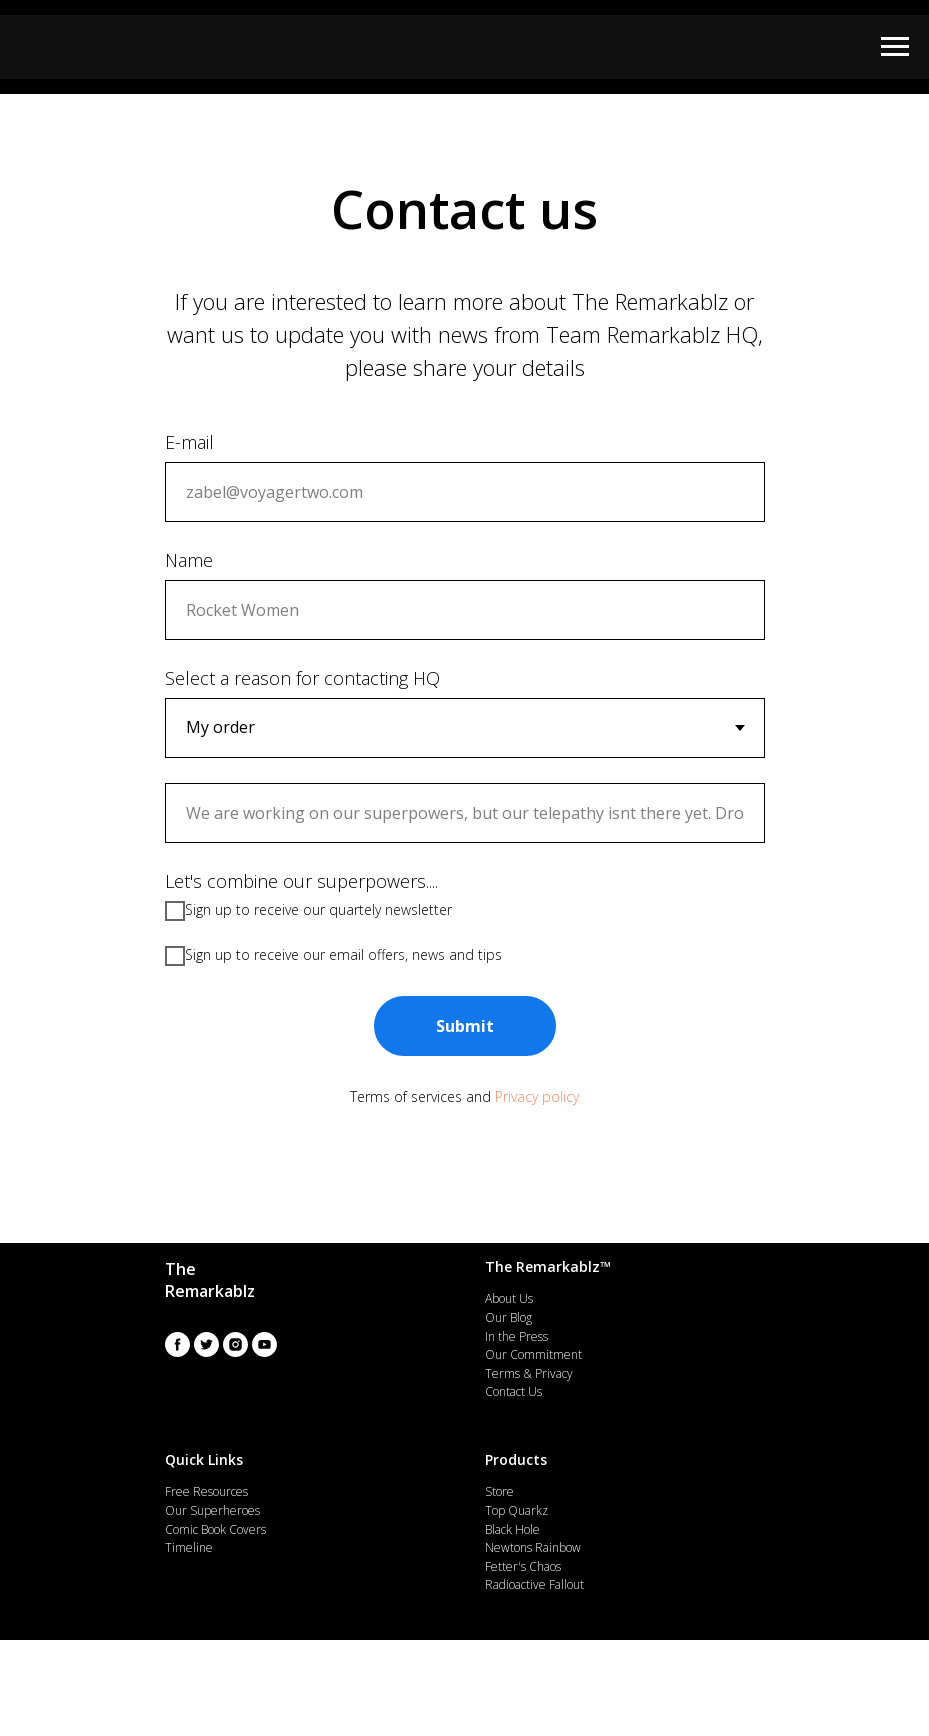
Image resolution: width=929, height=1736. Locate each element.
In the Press (516, 1336)
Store (499, 1491)
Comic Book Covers (215, 1529)
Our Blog (508, 1317)
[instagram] (235, 1344)
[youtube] (264, 1344)
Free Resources (206, 1491)
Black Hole (512, 1529)
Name (189, 560)
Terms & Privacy (529, 1373)
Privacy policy (537, 1096)
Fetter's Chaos (523, 1566)
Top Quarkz (516, 1510)
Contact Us (513, 1391)
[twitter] (206, 1344)
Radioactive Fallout (534, 1584)
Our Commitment (533, 1354)
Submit (465, 1026)
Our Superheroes (212, 1510)
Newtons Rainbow (533, 1547)
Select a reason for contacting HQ (302, 678)
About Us (509, 1298)
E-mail (189, 442)
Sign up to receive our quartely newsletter (308, 911)
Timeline (189, 1547)
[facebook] (177, 1344)
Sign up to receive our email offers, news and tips (333, 956)
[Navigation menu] (895, 47)
